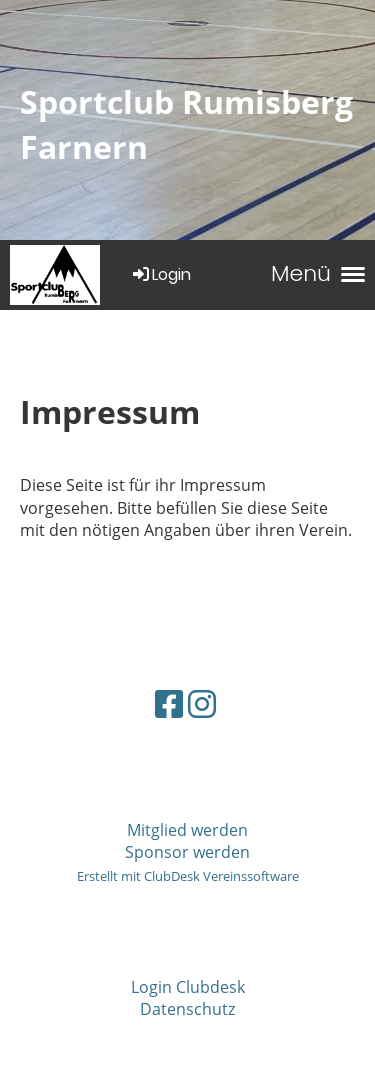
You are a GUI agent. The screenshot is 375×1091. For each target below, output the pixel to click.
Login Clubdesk (188, 987)
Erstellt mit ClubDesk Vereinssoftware (188, 876)
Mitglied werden (187, 830)
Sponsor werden (187, 852)
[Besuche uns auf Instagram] (202, 703)
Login (160, 274)
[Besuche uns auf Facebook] (169, 703)
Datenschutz (187, 1009)
